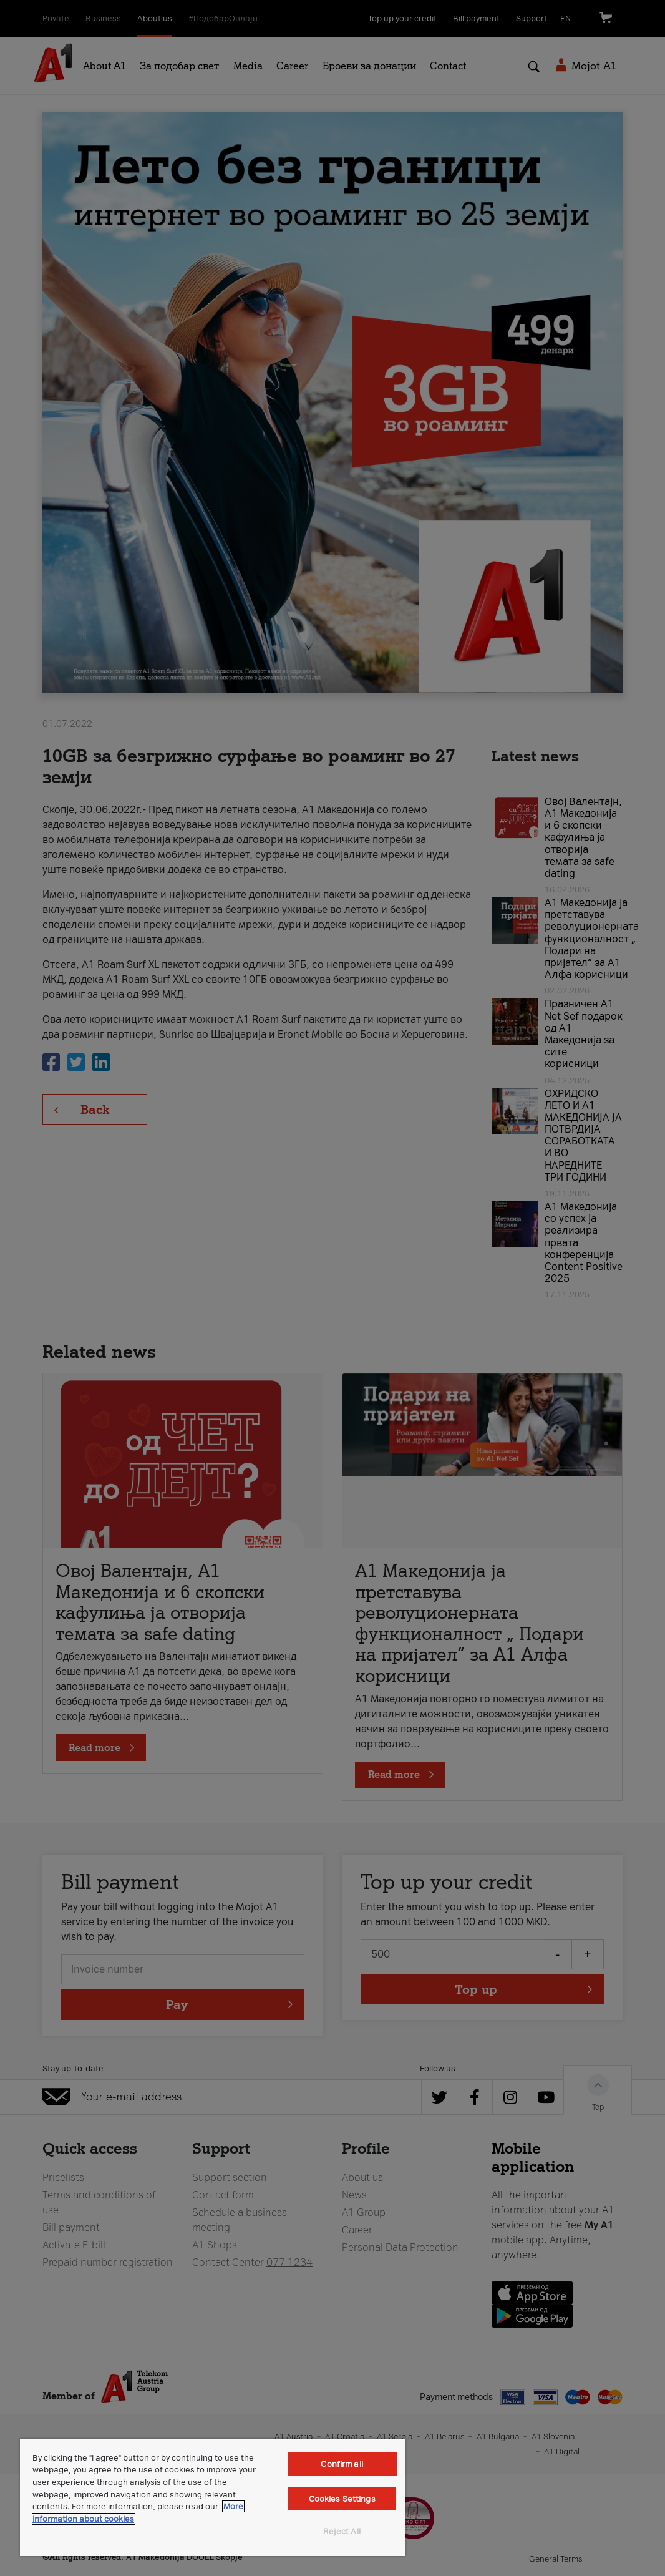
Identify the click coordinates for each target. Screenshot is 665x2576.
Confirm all (341, 2464)
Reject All (341, 2531)
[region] (212, 2497)
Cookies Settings (342, 2499)
